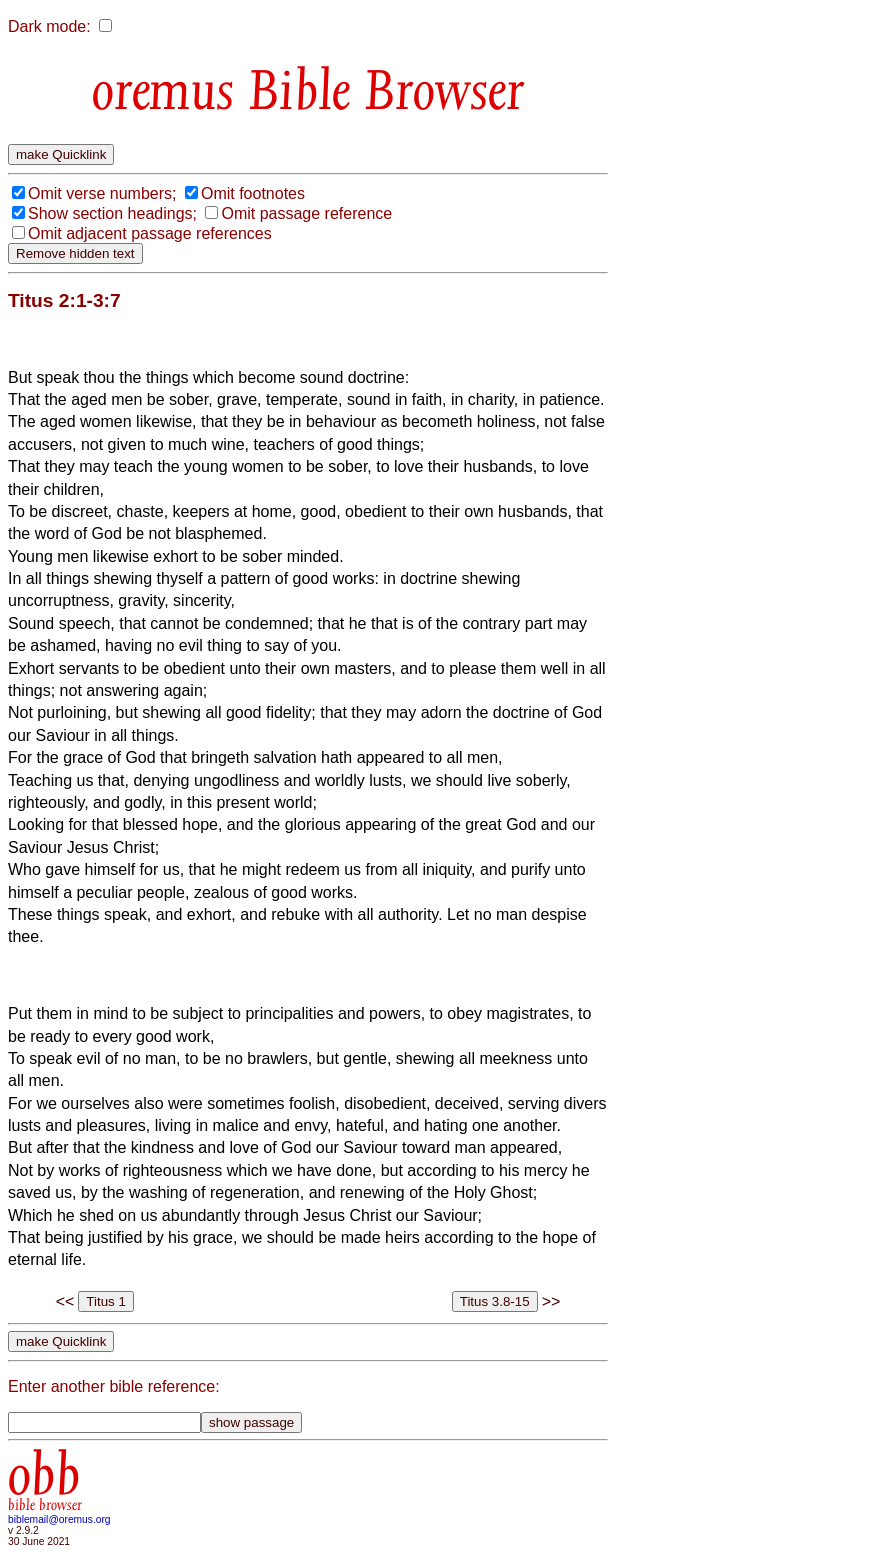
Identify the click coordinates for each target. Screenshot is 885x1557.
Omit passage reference (306, 213)
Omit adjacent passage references (150, 233)
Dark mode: (49, 26)
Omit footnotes (253, 193)
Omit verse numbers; (102, 193)
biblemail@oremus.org (59, 1519)
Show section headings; (112, 213)
